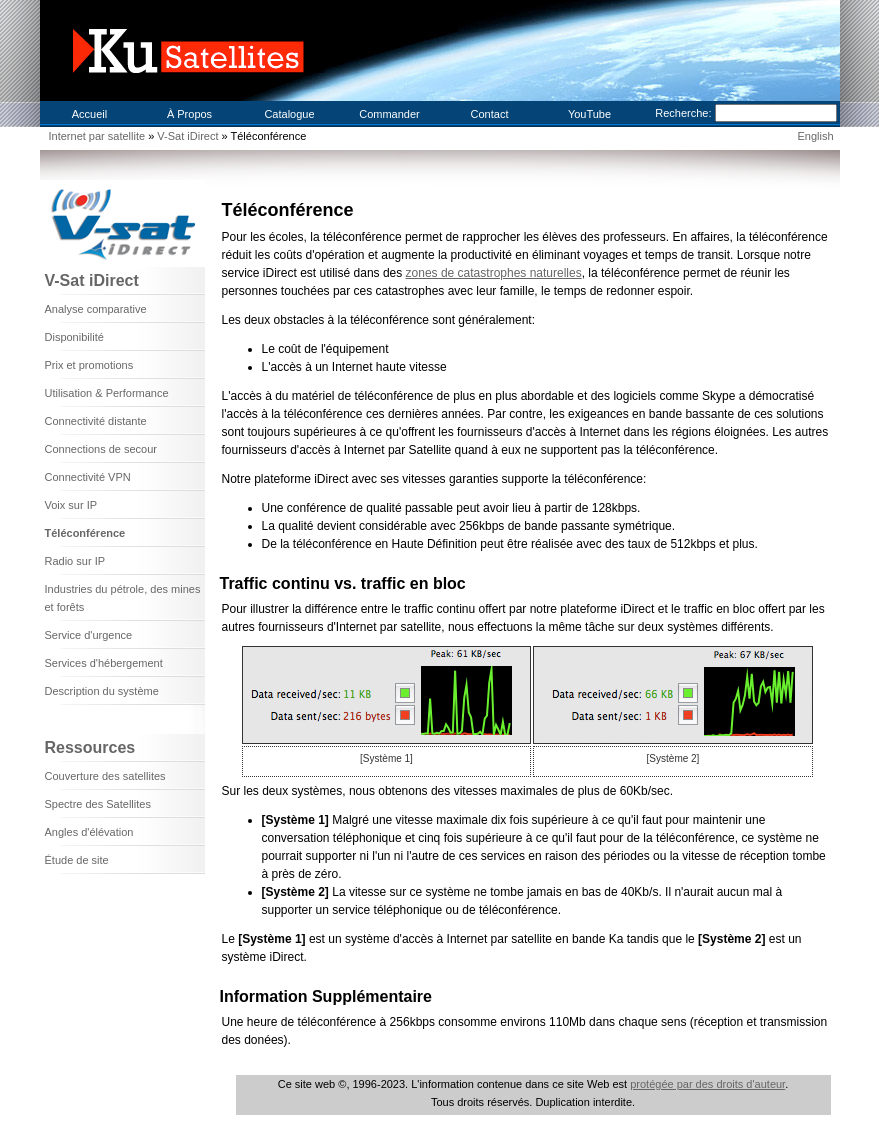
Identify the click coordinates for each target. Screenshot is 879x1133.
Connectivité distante (96, 421)
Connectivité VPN (88, 477)
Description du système (102, 691)
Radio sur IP (75, 561)
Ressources (90, 747)
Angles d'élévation (89, 832)
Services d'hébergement (104, 663)
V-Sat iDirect (189, 136)
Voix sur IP (71, 505)
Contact (490, 114)
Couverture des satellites (105, 776)
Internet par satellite (97, 136)
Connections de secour (101, 449)
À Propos (189, 114)
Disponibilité (74, 337)
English (815, 136)
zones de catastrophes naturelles (494, 273)
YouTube (589, 114)
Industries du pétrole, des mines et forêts (123, 598)
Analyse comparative (96, 309)
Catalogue (289, 114)
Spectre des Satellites (98, 804)
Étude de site (77, 860)
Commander (389, 114)
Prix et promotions (89, 365)
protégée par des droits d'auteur (707, 1084)
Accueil (89, 114)
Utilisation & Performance (107, 393)
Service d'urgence (89, 635)
